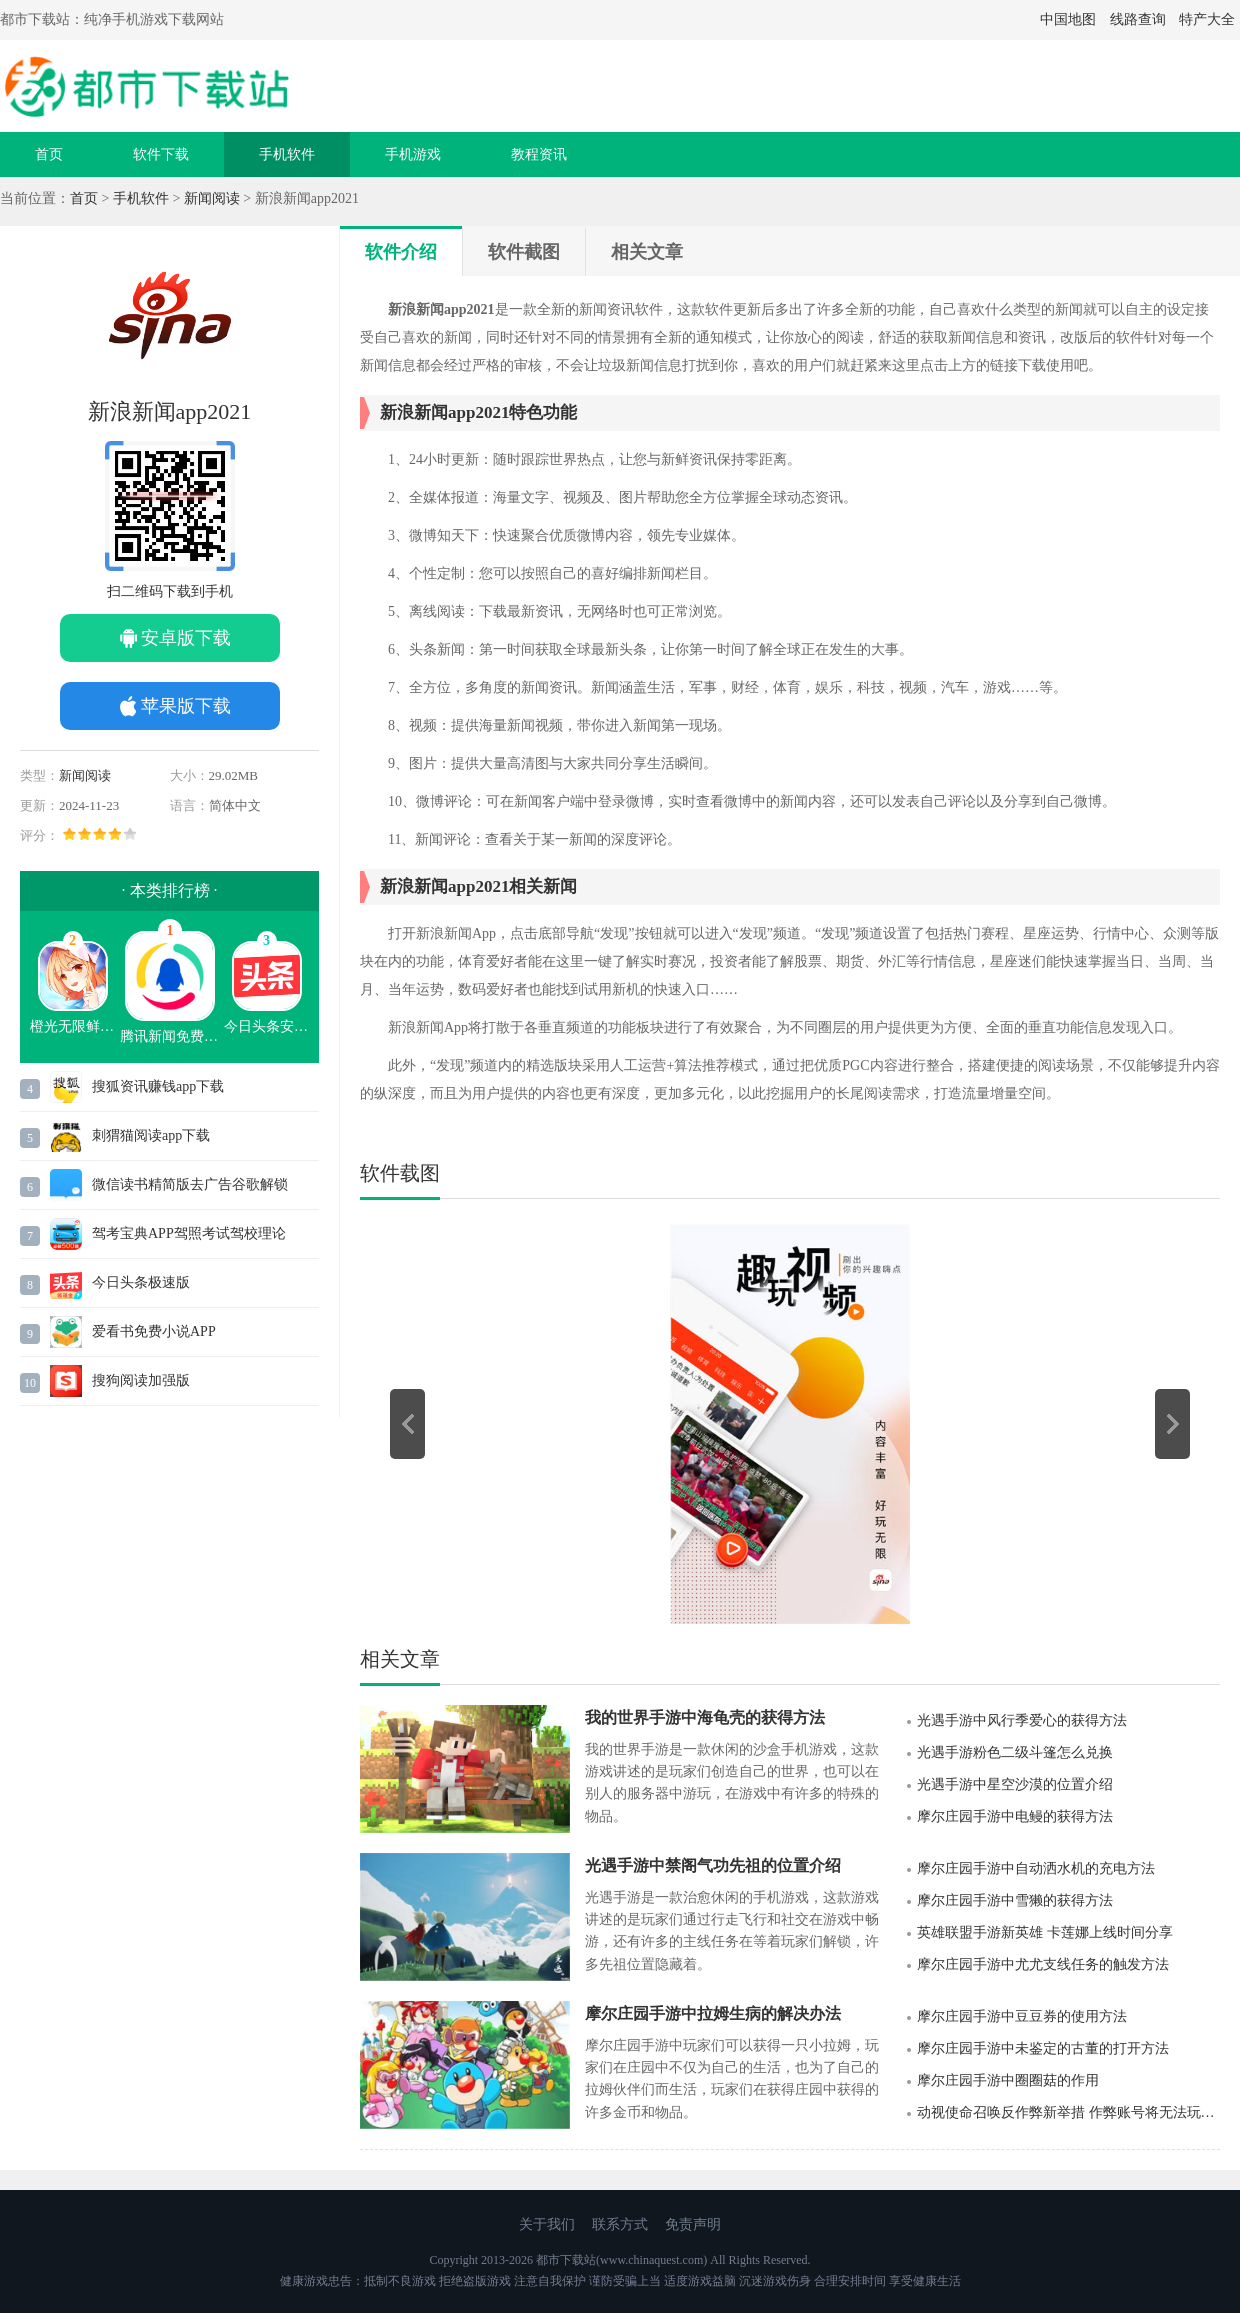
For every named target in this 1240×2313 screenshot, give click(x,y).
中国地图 (1068, 19)
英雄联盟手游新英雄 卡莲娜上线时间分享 (1045, 1932)
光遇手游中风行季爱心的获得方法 (1022, 1720)
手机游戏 (413, 154)
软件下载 (161, 154)
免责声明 (693, 2224)
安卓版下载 (186, 638)
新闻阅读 (212, 198)
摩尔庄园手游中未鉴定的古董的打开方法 (1043, 2048)
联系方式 (620, 2224)
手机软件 (287, 154)
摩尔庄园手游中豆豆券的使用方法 (1022, 2016)
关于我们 (547, 2224)
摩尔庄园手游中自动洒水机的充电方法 (1036, 1868)
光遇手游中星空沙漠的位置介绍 (1015, 1784)
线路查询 (1138, 19)
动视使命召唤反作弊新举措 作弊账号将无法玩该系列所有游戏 (1068, 2112)
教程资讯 (539, 154)
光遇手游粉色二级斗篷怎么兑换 (1015, 1752)
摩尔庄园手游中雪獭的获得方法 (1015, 1900)
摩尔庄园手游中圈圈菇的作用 (1008, 2080)
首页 (49, 154)
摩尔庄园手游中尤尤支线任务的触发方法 (1043, 1964)
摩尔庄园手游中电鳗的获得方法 (1015, 1816)
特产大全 (1207, 19)
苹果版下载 (186, 706)
